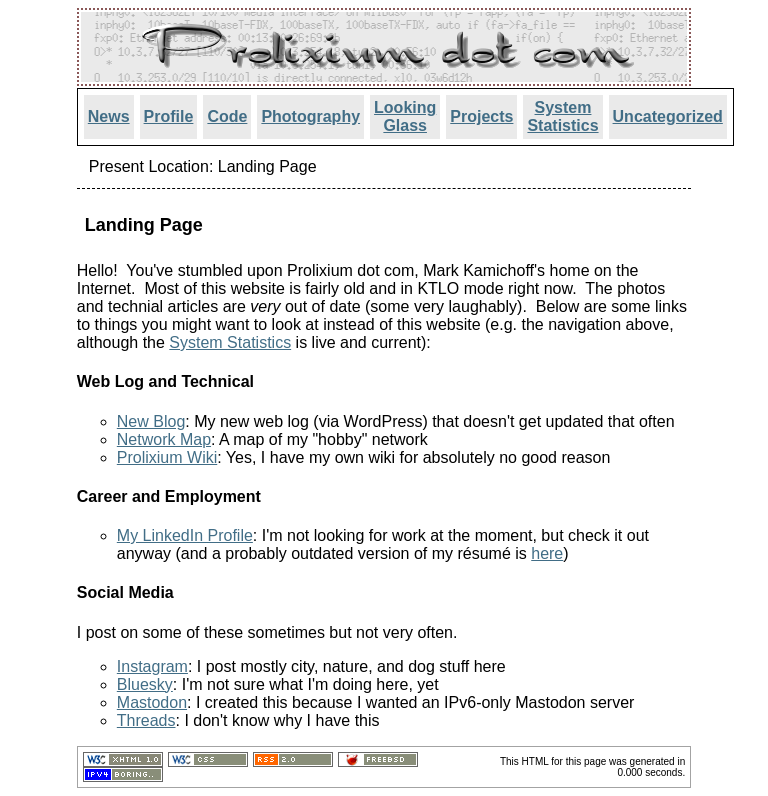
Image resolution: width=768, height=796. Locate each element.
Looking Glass (405, 116)
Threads (146, 720)
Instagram (152, 666)
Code (227, 116)
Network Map (164, 439)
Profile (169, 116)
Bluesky (145, 684)
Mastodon (152, 702)
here (547, 553)
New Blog (151, 421)
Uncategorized (668, 116)
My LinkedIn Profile (185, 535)
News (109, 116)
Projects (481, 116)
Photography (310, 116)
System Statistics (562, 116)
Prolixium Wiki (167, 457)
